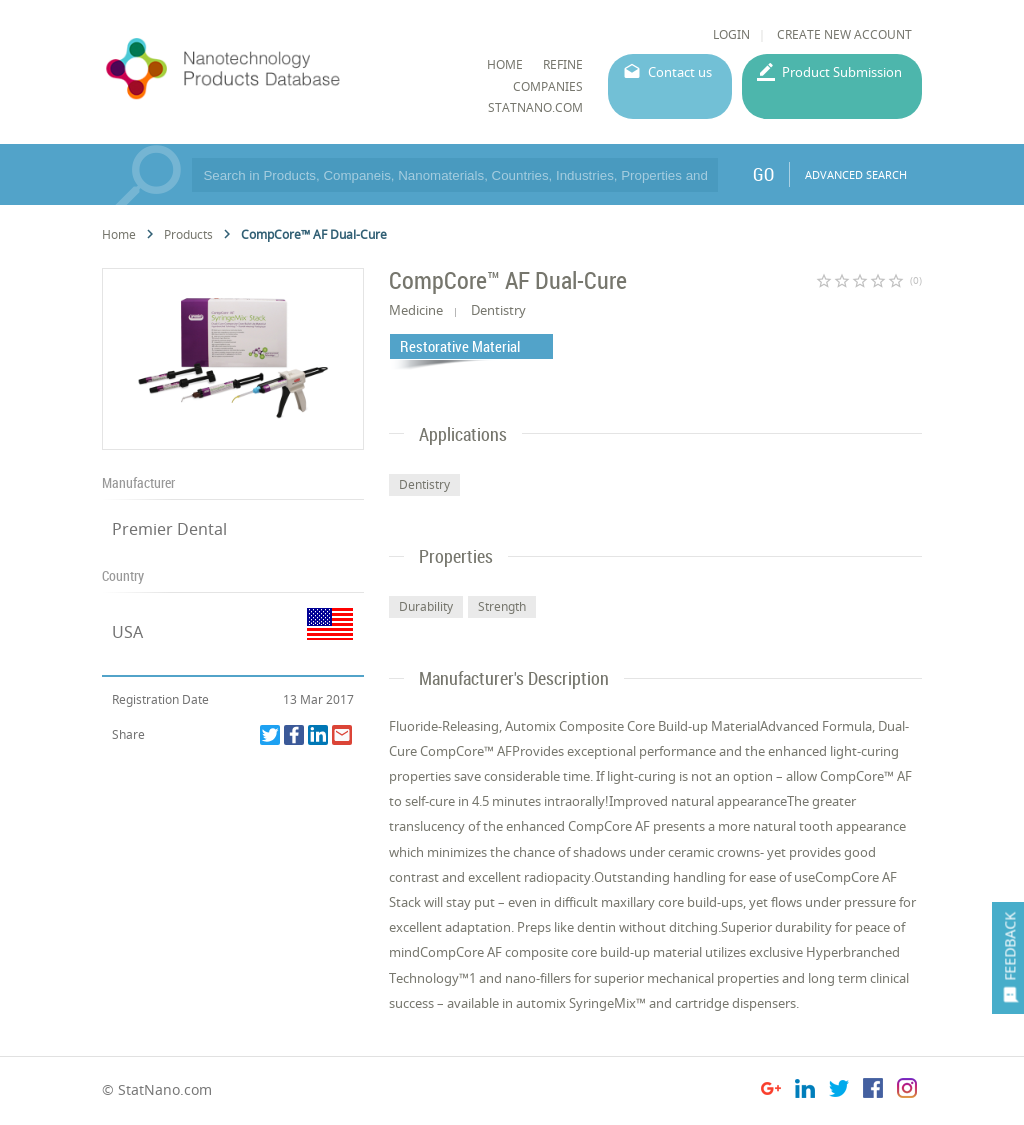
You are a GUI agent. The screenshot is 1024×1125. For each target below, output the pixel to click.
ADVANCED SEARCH (856, 174)
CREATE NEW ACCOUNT (844, 34)
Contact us (680, 72)
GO (763, 174)
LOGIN (731, 34)
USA (127, 632)
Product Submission (842, 72)
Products (188, 234)
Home (119, 234)
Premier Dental (169, 529)
